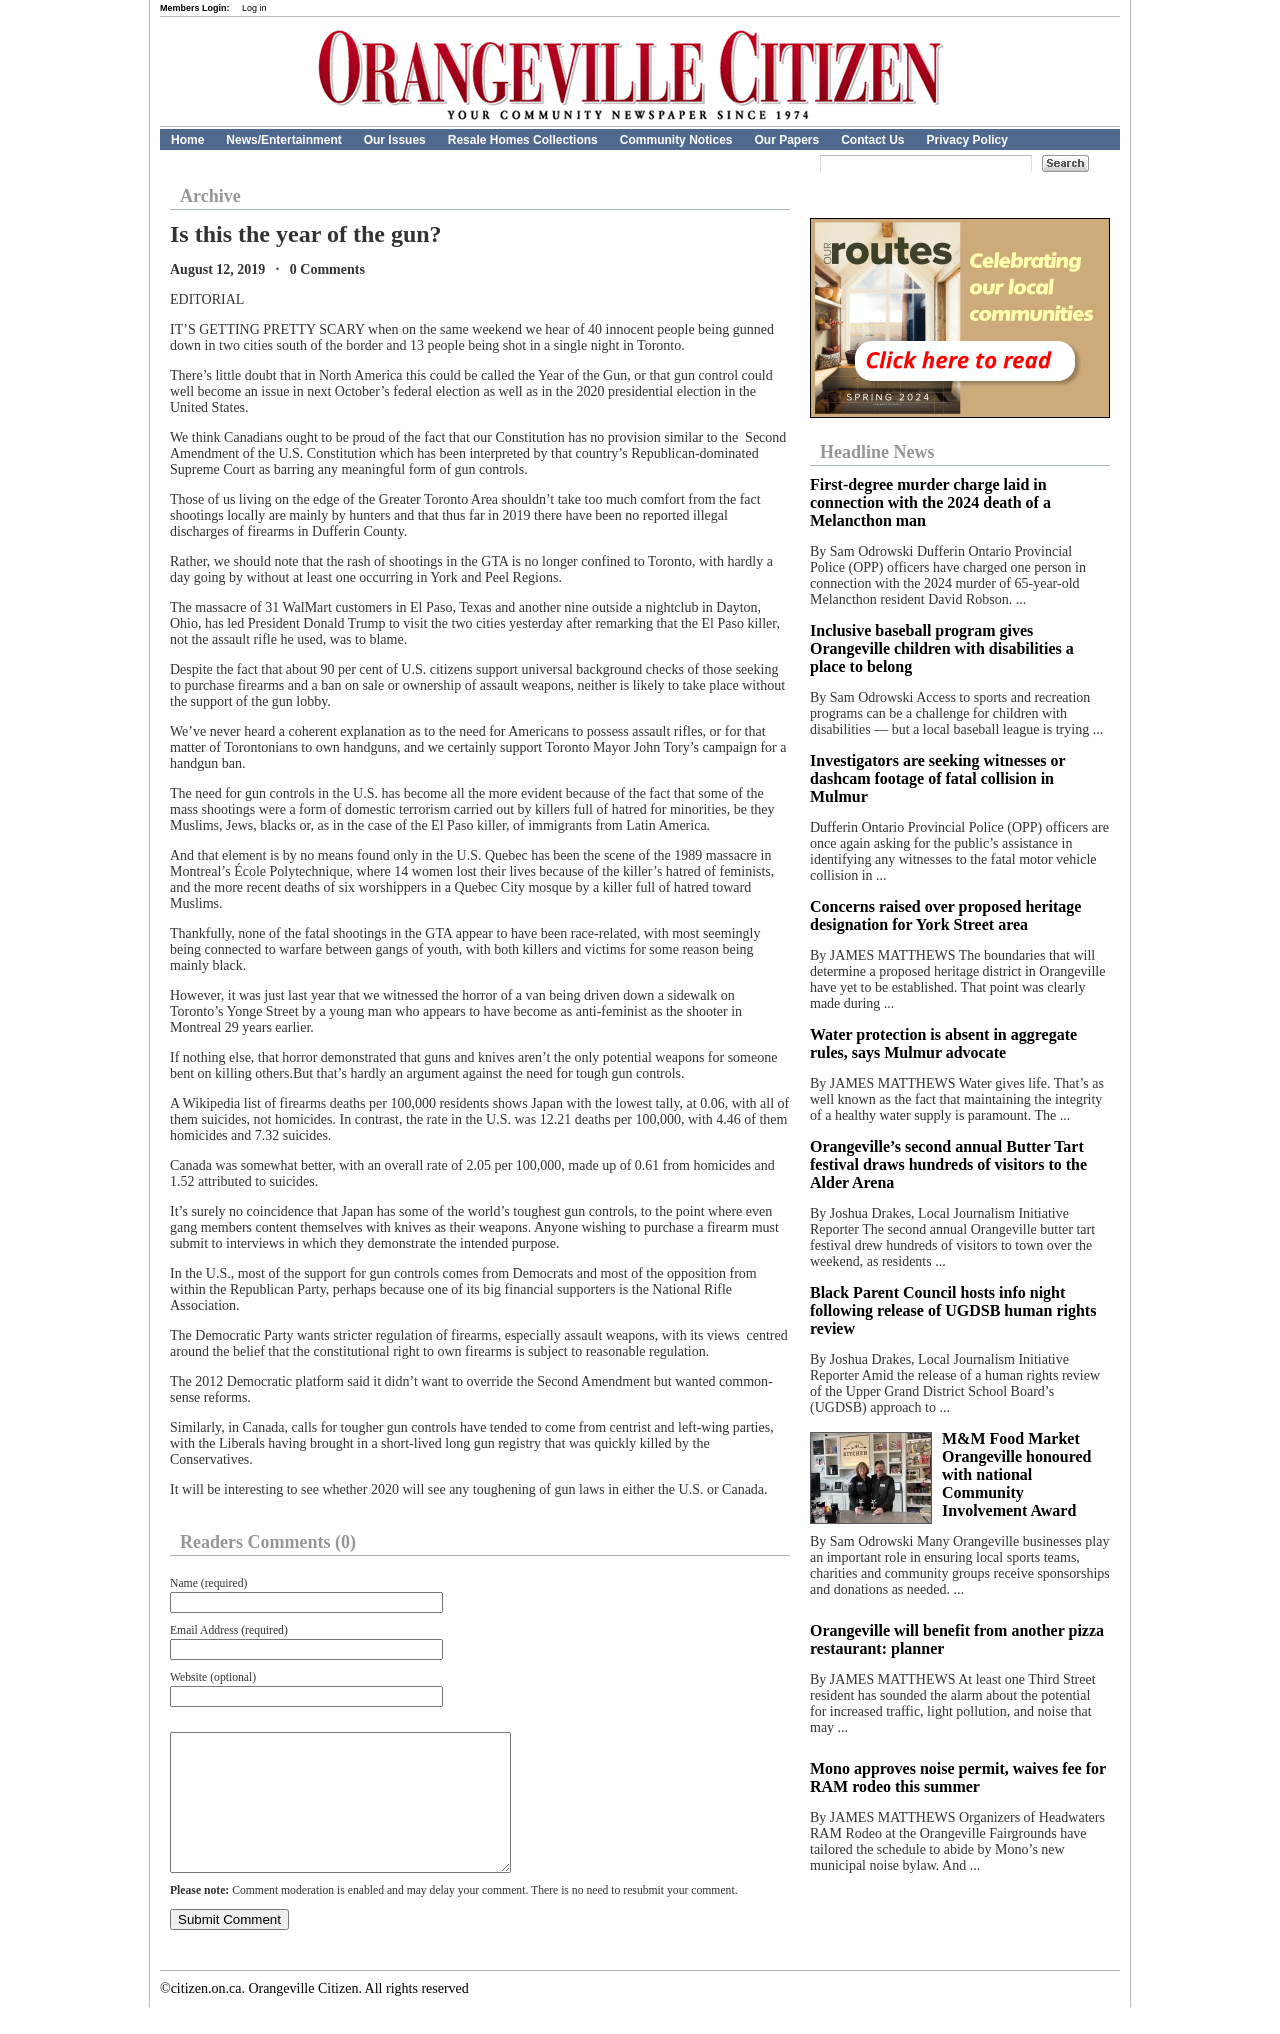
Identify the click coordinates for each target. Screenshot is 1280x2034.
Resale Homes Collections (523, 140)
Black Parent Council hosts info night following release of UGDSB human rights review (953, 1310)
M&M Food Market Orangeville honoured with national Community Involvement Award (1017, 1474)
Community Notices (676, 140)
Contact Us (872, 140)
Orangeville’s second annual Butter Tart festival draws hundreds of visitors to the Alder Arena (948, 1164)
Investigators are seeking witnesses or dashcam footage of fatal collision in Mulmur (937, 778)
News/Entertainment (283, 140)
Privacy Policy (967, 140)
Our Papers (786, 140)
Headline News (877, 452)
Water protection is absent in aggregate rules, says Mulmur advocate (943, 1043)
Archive (210, 196)
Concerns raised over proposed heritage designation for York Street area (945, 915)
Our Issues (395, 140)
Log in (254, 8)
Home (187, 140)
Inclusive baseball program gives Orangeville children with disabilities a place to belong (942, 648)
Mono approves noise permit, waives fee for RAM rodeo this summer (958, 1777)
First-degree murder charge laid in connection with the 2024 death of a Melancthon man (930, 502)
